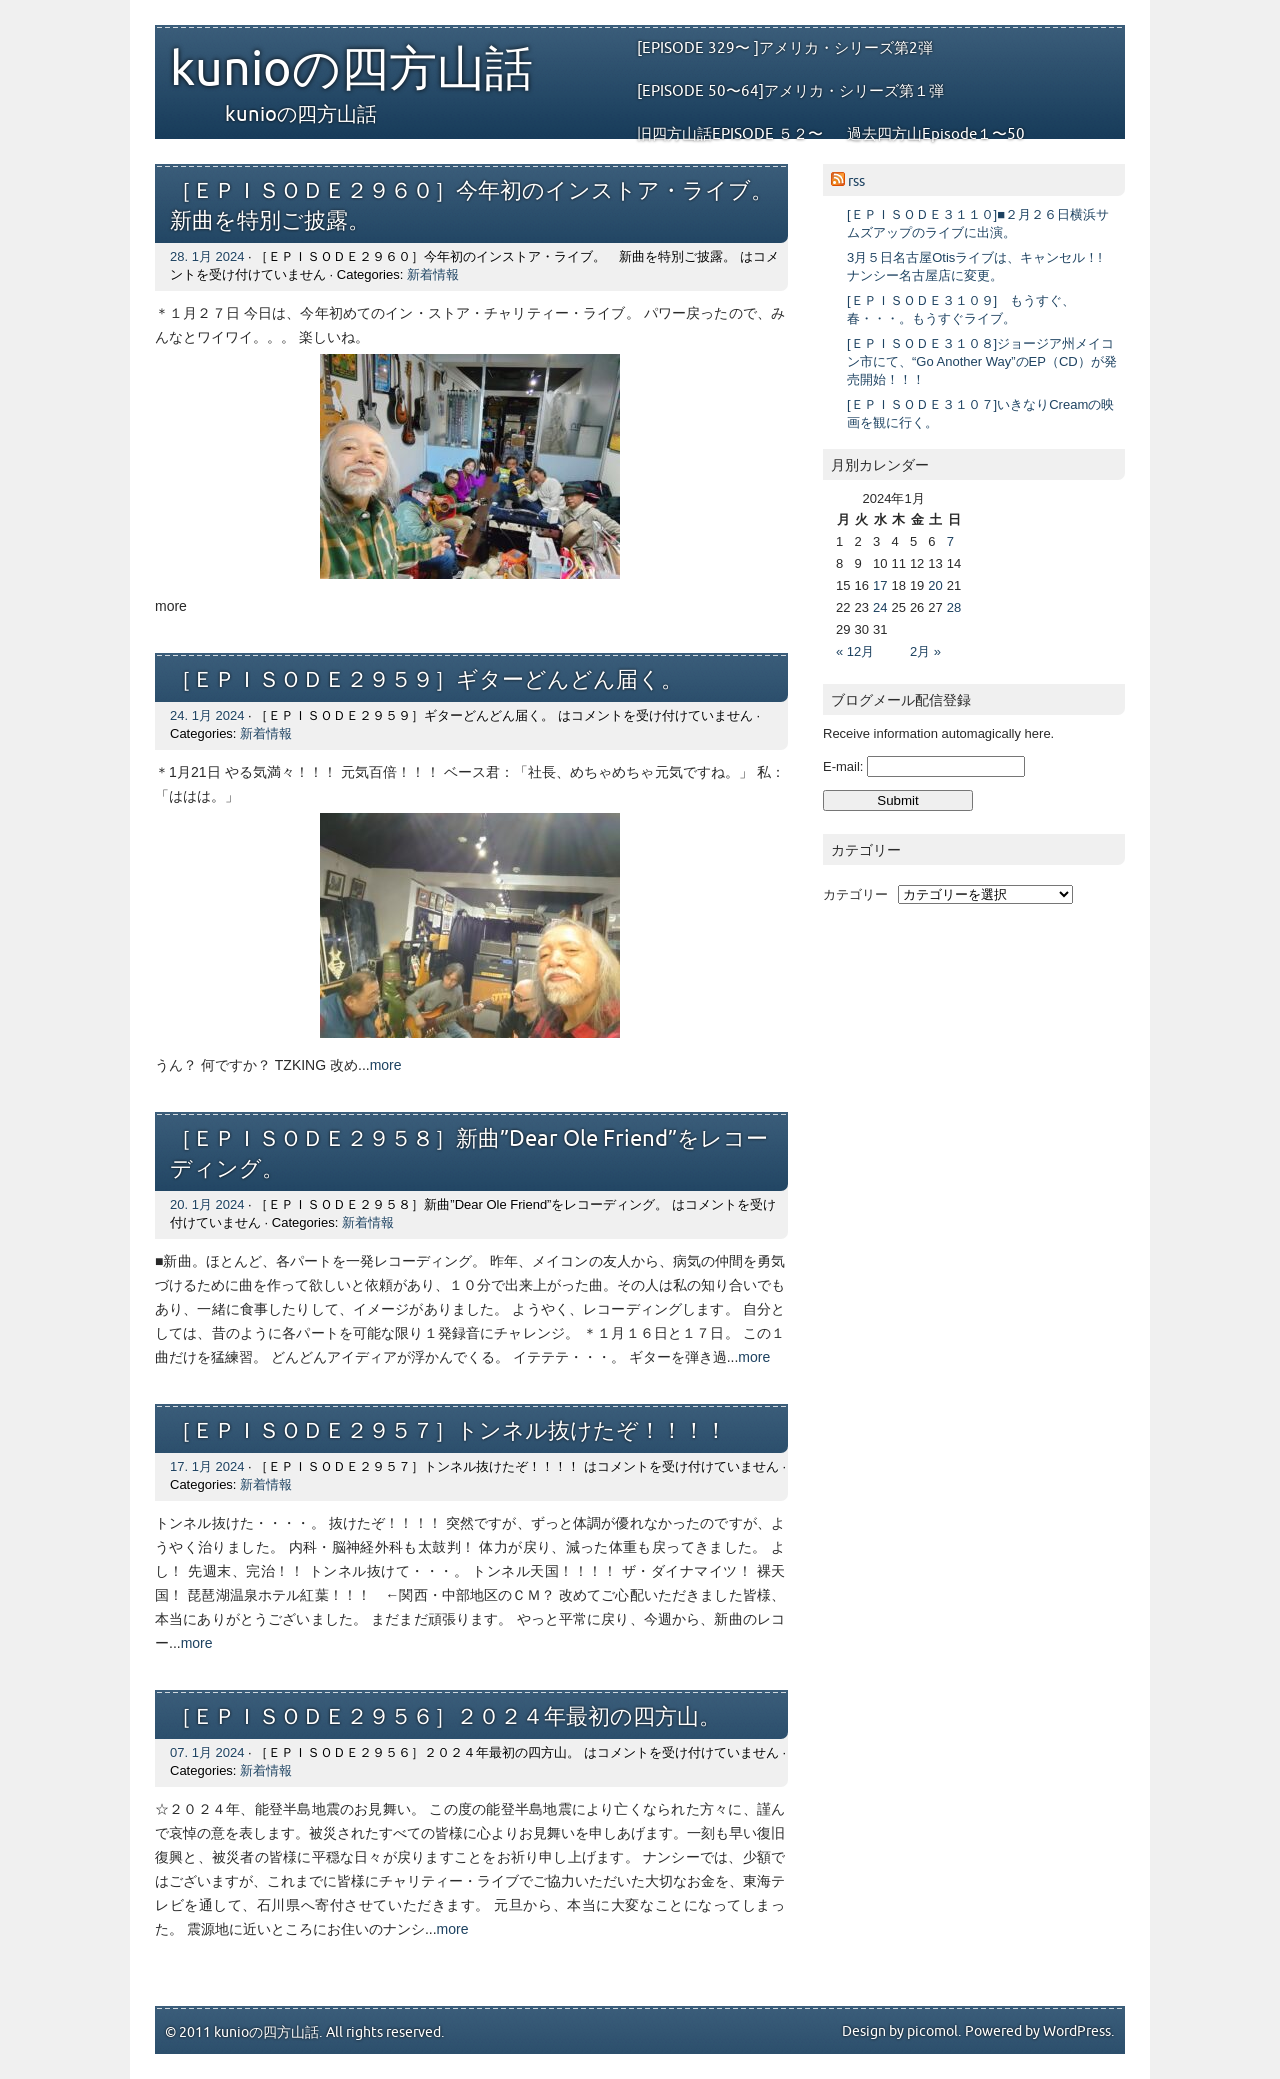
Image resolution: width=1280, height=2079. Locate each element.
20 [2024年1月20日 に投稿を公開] (935, 585)
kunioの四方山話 (351, 70)
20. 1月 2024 (207, 1204)
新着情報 (433, 274)
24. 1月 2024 (207, 715)
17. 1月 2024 (207, 1466)
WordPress (1077, 2031)
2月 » (925, 651)
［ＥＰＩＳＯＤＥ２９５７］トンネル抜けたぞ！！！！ (448, 1431)
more (386, 1065)
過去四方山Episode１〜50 (936, 134)
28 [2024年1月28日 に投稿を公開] (954, 607)
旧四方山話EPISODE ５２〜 (730, 134)
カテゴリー (855, 894)
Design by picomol (900, 2031)
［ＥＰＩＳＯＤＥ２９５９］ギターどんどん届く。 (426, 680)
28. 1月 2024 (207, 256)
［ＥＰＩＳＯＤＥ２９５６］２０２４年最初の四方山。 (445, 1717)
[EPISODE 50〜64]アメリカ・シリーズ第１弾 (790, 91)
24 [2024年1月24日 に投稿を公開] (880, 607)
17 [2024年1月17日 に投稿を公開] (880, 585)
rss (856, 181)
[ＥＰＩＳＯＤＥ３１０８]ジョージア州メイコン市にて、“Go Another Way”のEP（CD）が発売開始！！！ (982, 361)
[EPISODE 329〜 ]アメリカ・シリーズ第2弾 (785, 48)
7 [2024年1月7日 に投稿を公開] (950, 541)
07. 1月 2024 (207, 1752)
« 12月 (855, 651)
